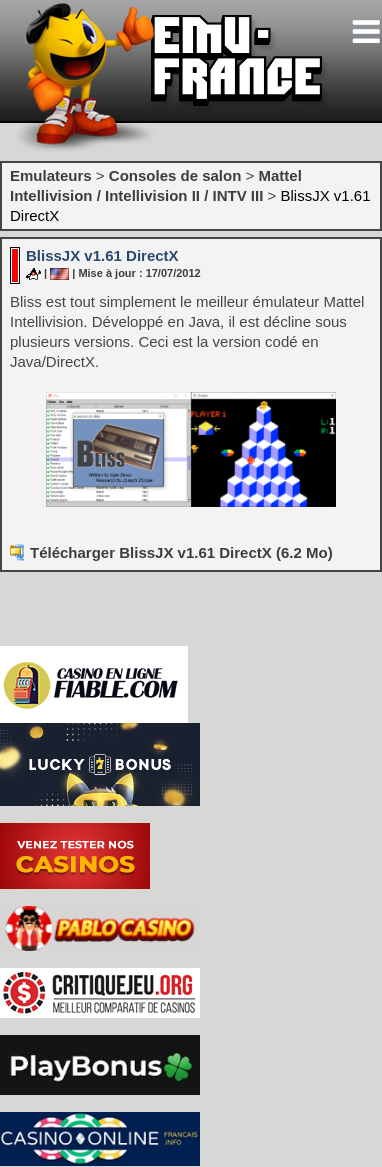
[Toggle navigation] (366, 31)
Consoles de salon (175, 175)
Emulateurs (51, 175)
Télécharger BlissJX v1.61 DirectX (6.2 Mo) (181, 552)
